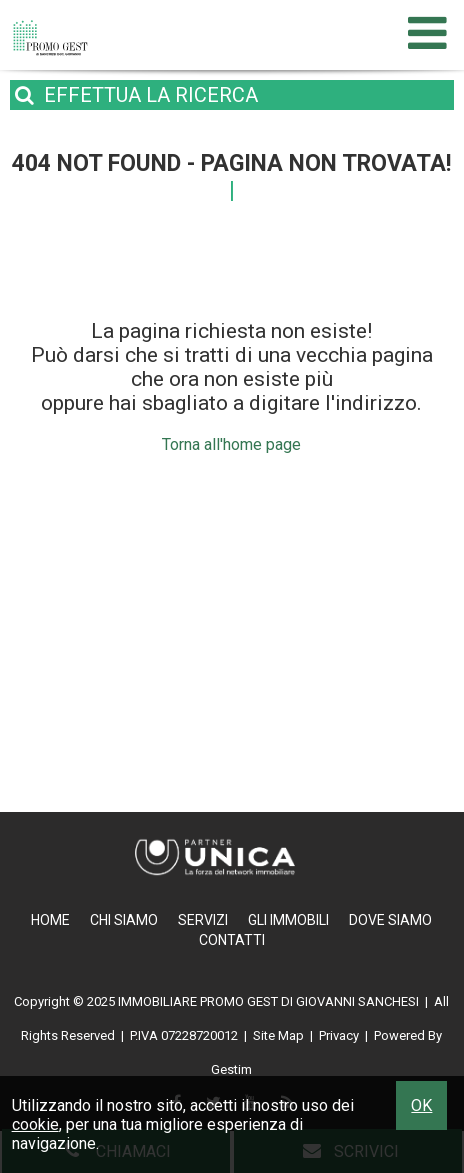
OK (421, 1105)
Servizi (203, 920)
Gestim (231, 1069)
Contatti (232, 940)
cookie (35, 1124)
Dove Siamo (390, 920)
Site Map (278, 1035)
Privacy (339, 1035)
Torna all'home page (231, 444)
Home (50, 920)
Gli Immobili (288, 920)
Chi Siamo (124, 920)
